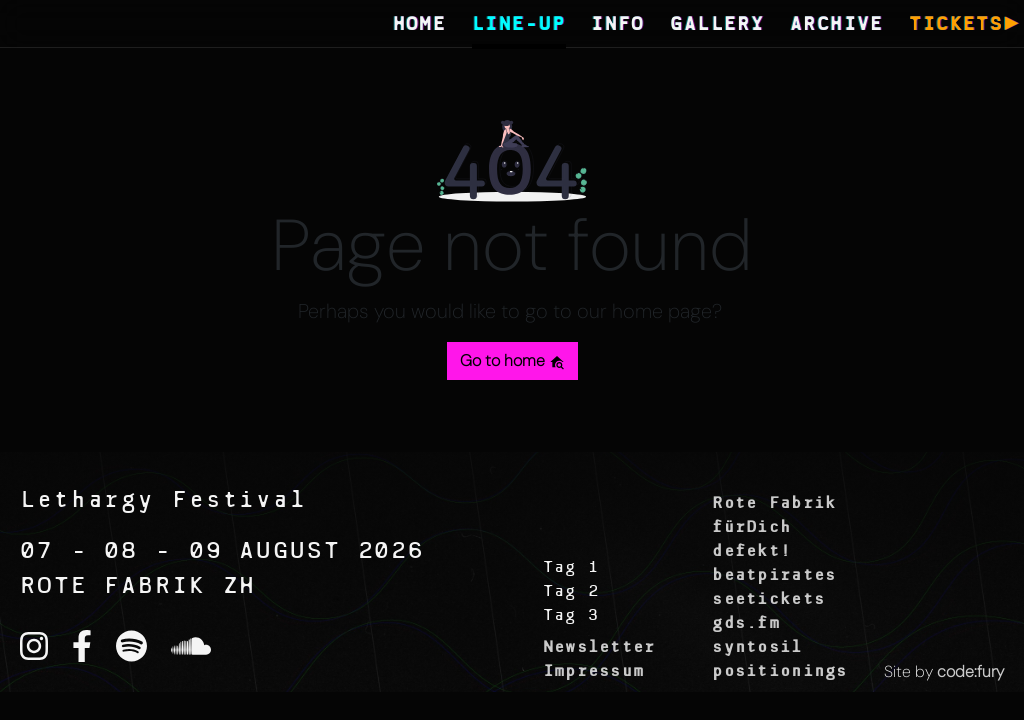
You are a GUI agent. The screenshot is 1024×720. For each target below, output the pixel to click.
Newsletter (599, 648)
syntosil (757, 648)
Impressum (594, 672)
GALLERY (717, 25)
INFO (618, 25)
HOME (420, 25)
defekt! (751, 552)
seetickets (768, 600)
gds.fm (746, 624)
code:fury (970, 671)
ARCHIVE (837, 25)
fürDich (751, 528)
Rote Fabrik (774, 504)
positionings (779, 672)
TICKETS (956, 25)
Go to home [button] (512, 360)
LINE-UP (519, 25)
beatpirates (774, 576)
